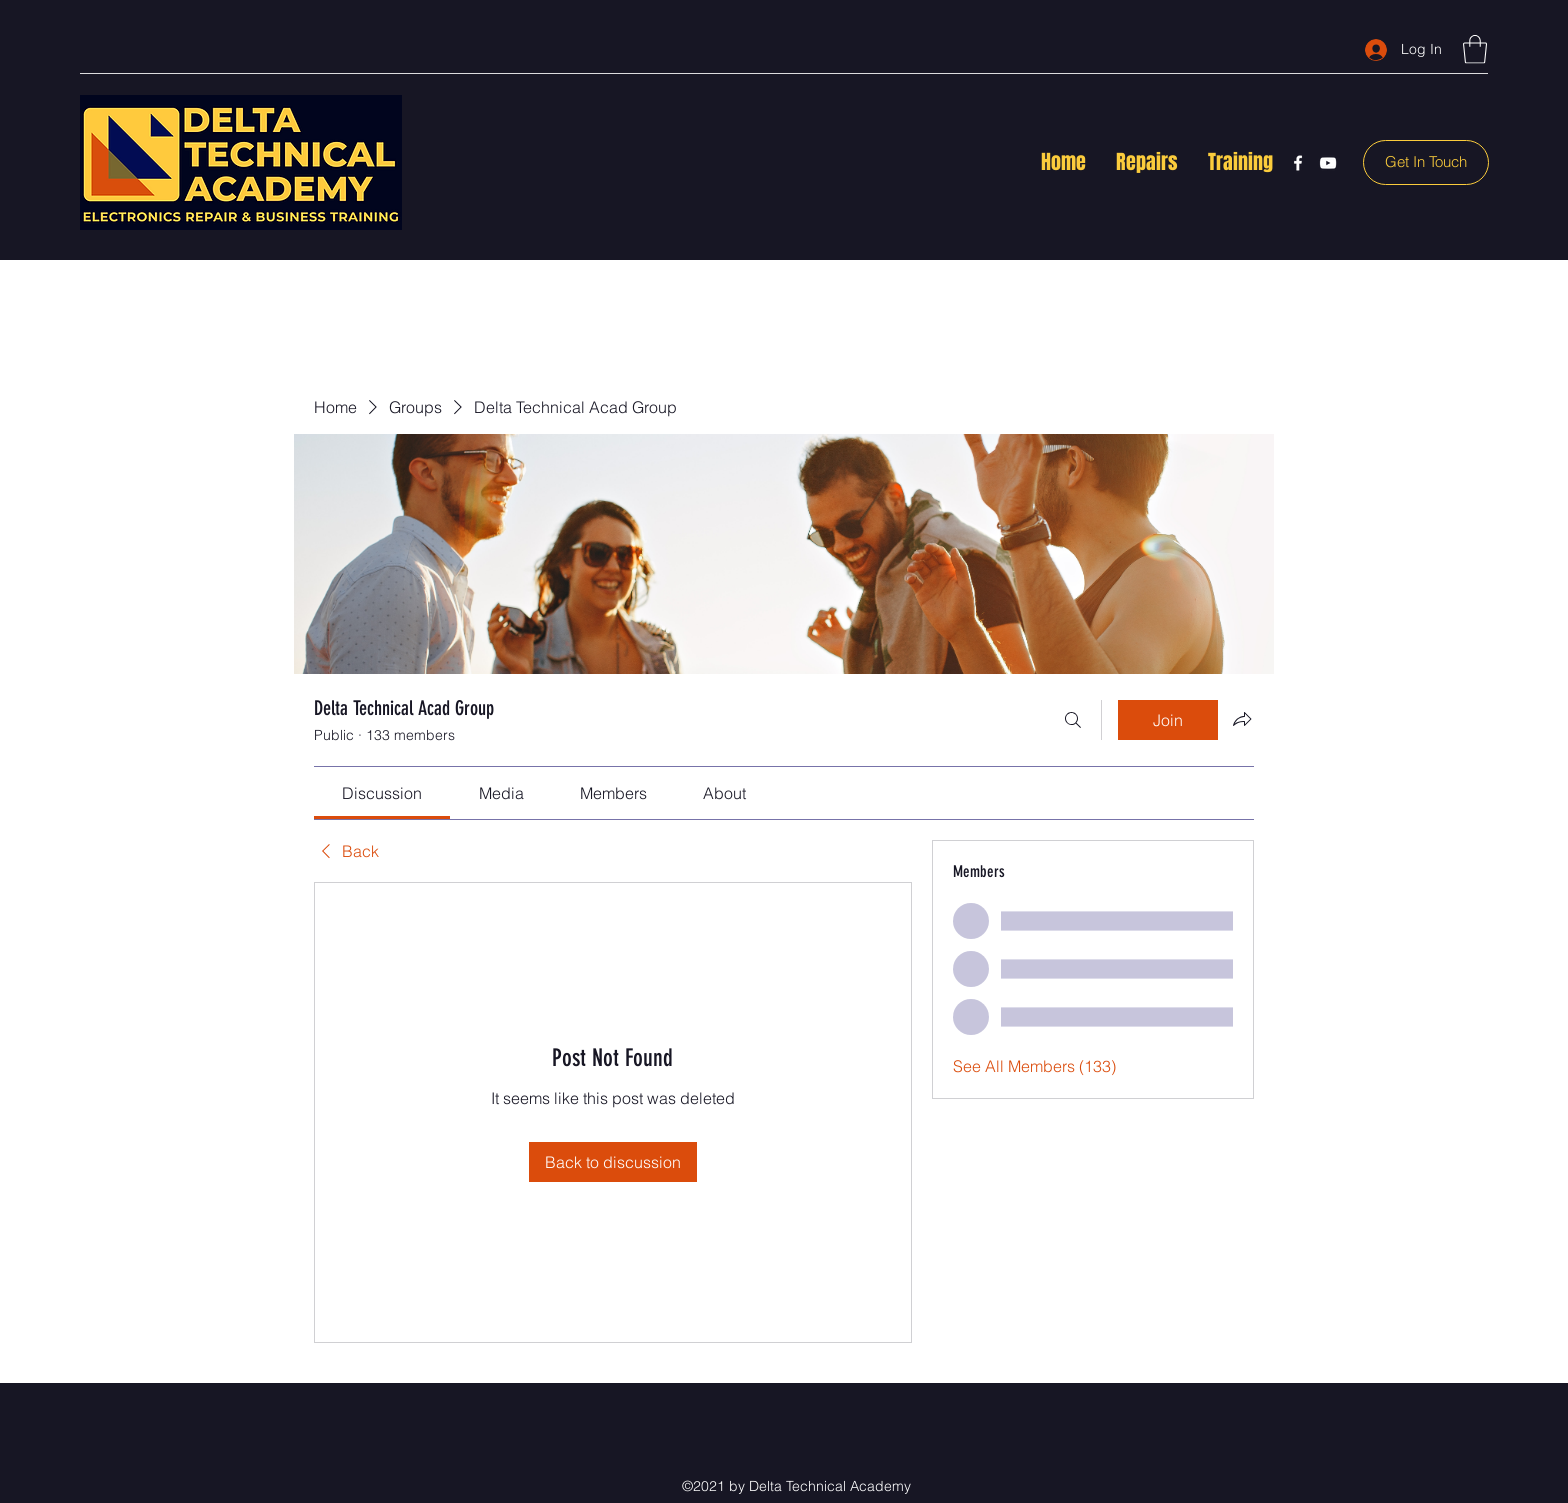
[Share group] (1242, 719)
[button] (1475, 49)
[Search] (1073, 720)
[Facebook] (1298, 163)
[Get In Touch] (1426, 162)
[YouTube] (1328, 163)
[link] (382, 793)
